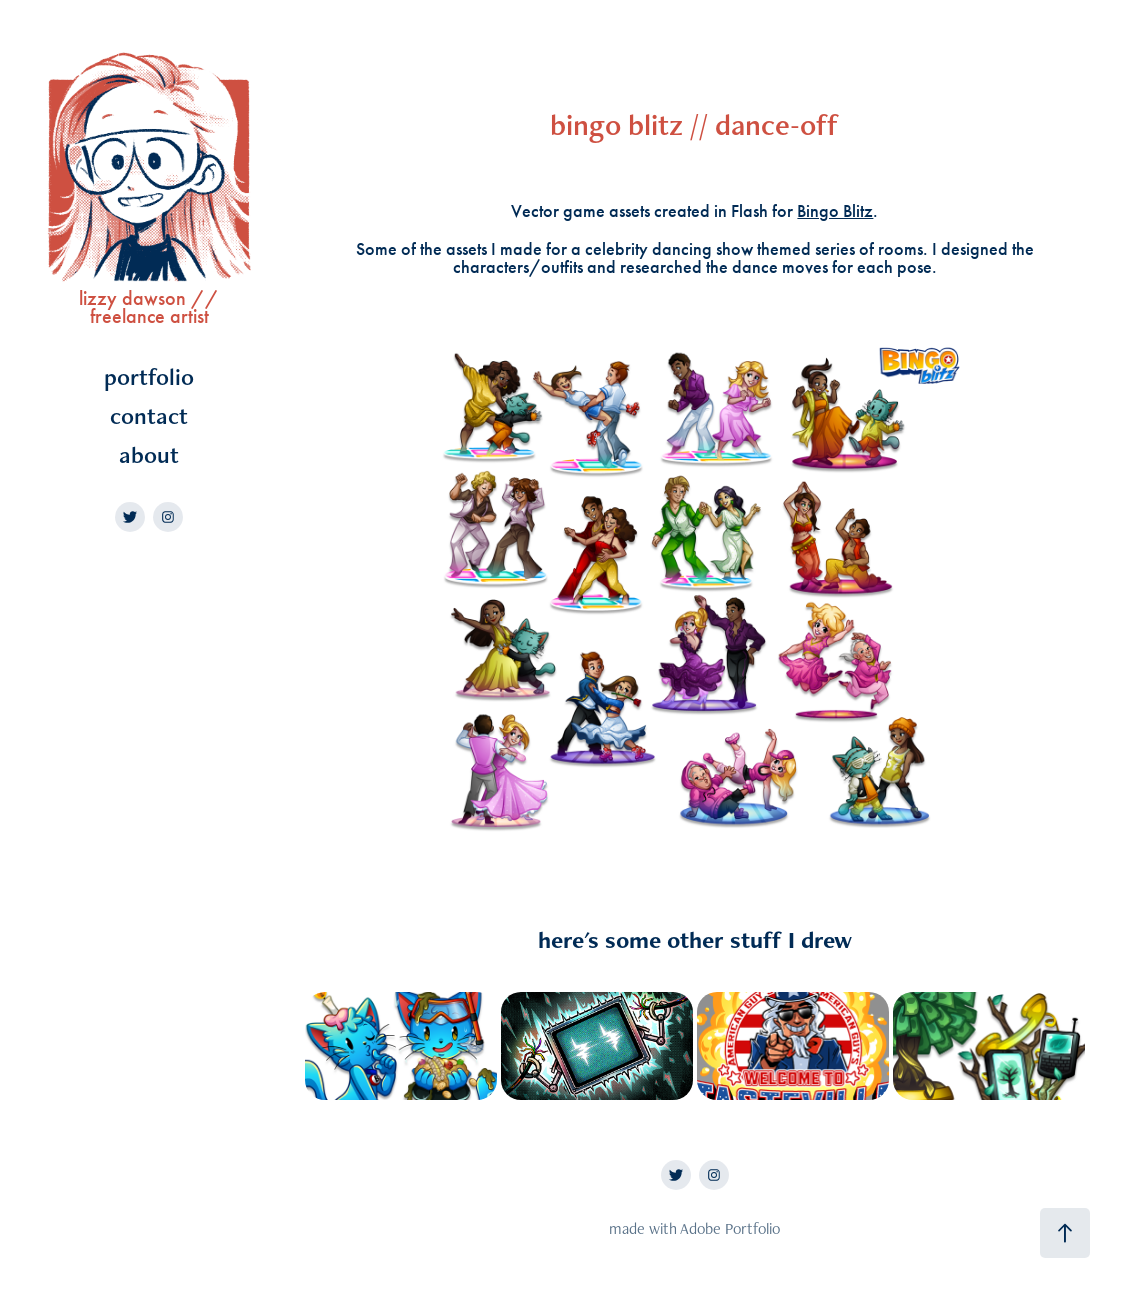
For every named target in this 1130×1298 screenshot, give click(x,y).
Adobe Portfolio (730, 1228)
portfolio (149, 376)
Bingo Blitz (835, 211)
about (149, 454)
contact (149, 415)
